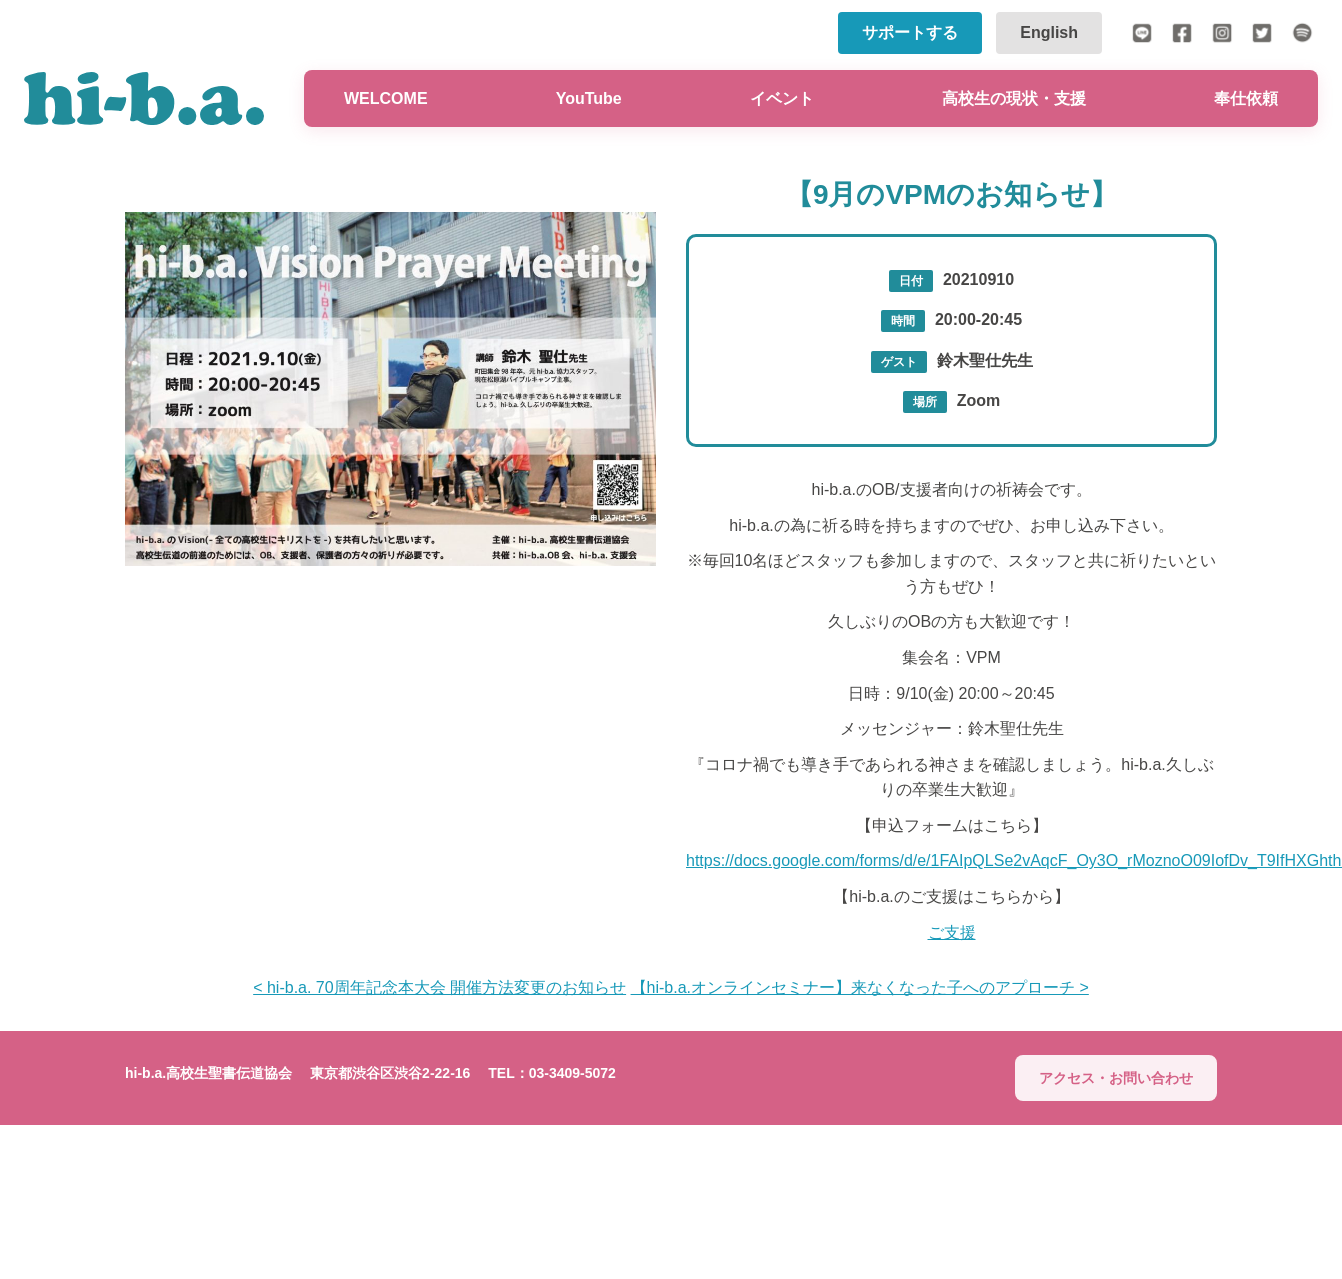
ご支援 (952, 932)
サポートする (910, 32)
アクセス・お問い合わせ (1116, 1078)
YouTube (589, 98)
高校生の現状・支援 (1014, 98)
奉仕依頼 (1246, 98)
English (1049, 32)
